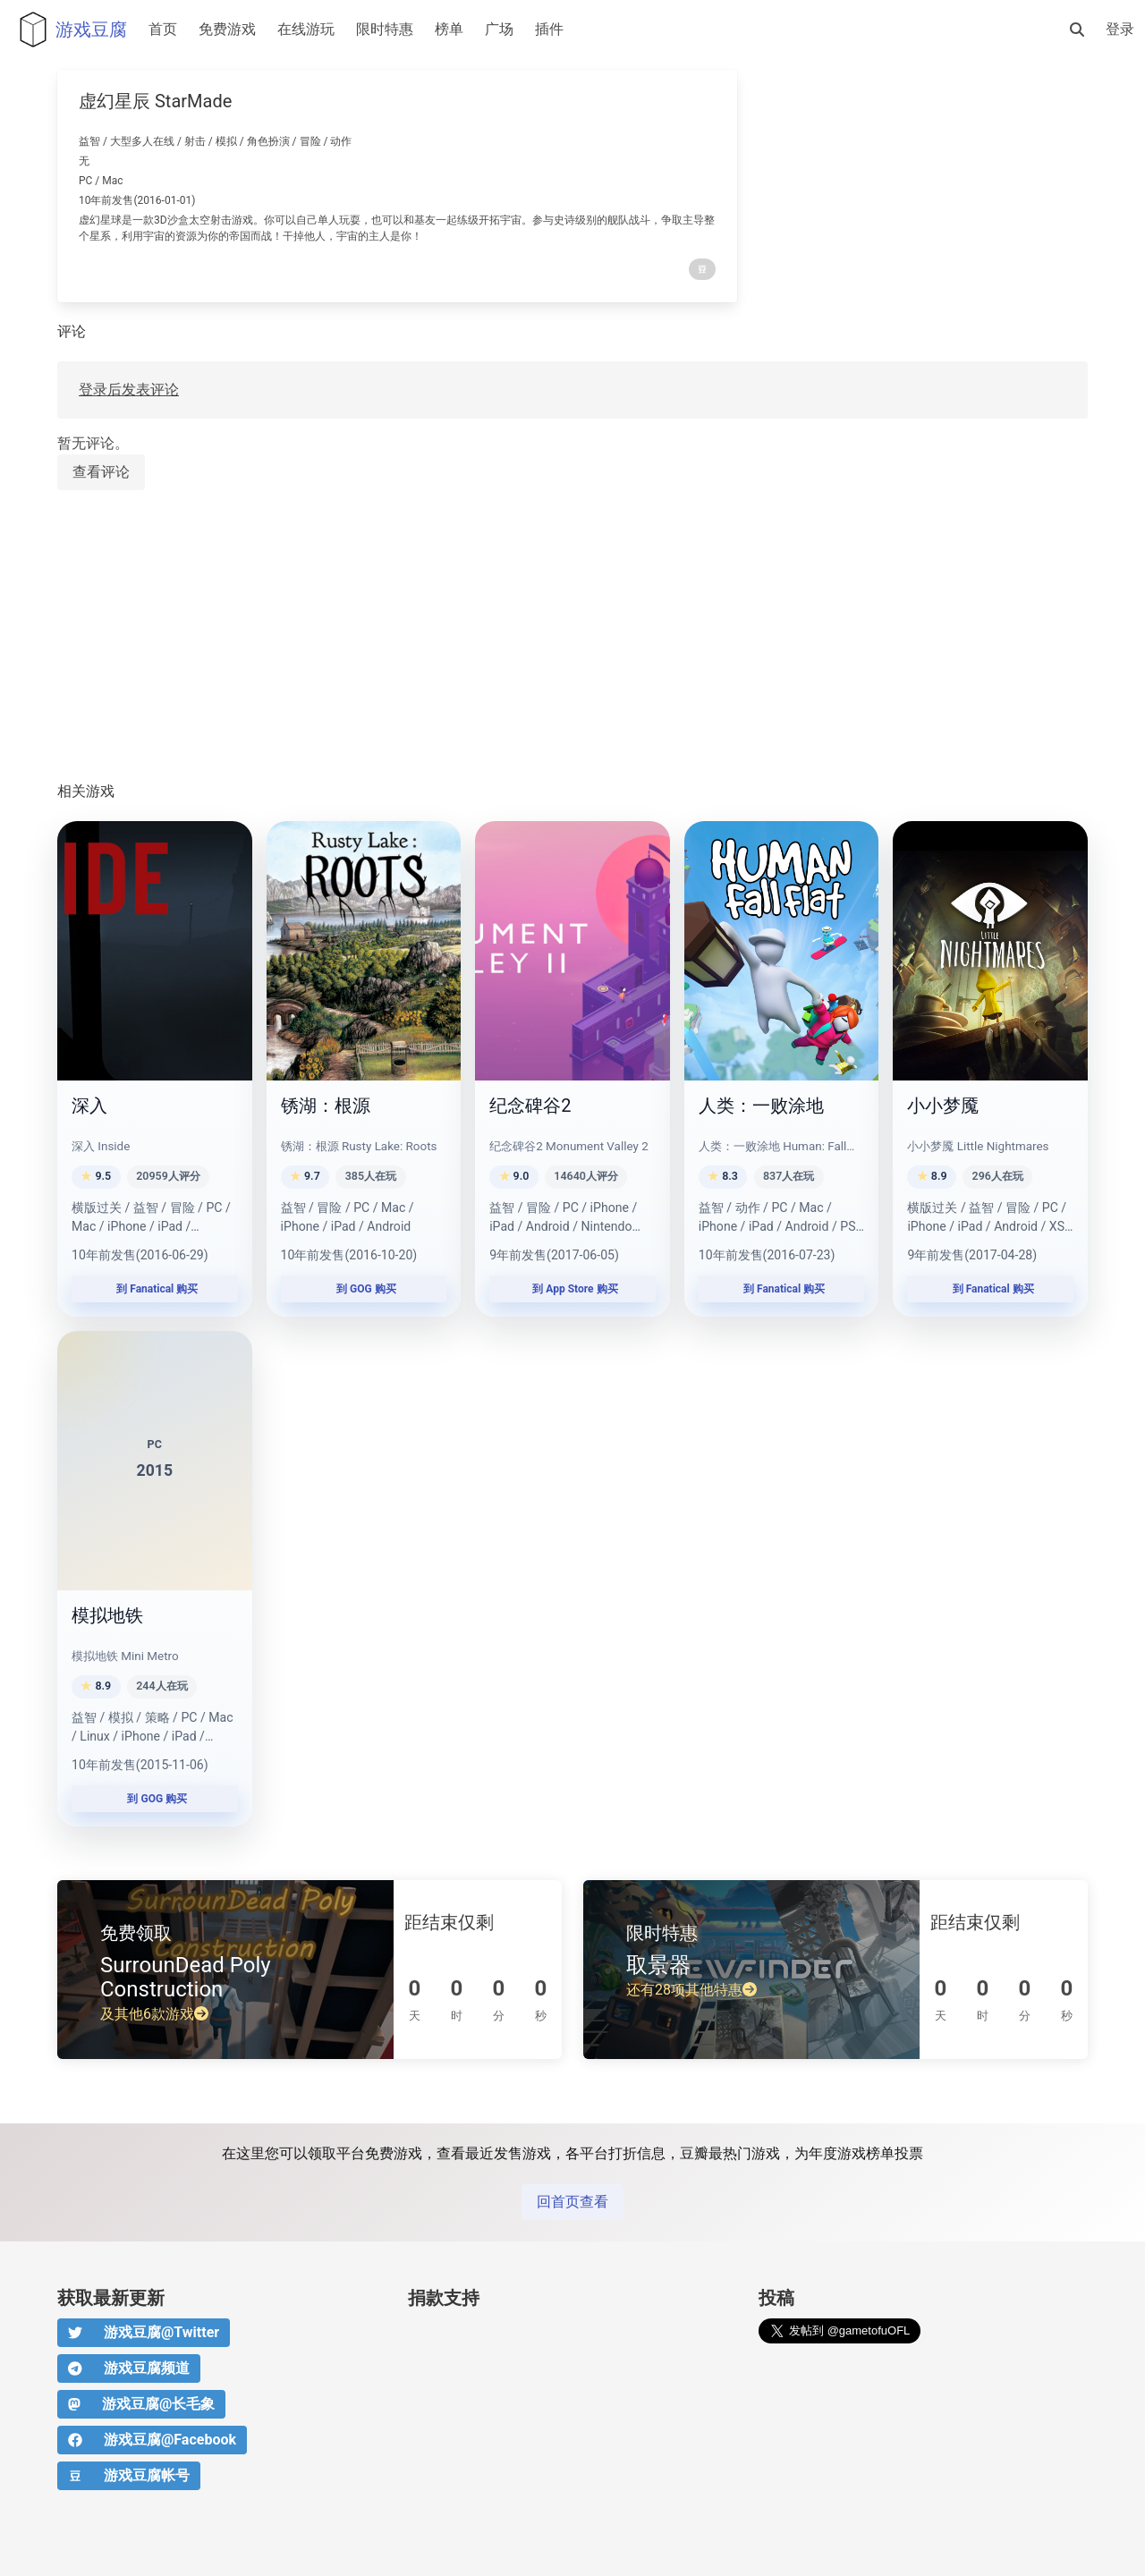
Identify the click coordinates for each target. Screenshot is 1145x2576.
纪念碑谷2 (530, 1105)
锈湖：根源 (325, 1105)
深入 (89, 1105)
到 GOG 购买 (363, 1289)
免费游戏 (227, 29)
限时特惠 (384, 29)
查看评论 (101, 471)
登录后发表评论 (129, 389)
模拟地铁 (107, 1615)
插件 (549, 29)
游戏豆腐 (69, 29)
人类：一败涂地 (761, 1105)
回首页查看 (572, 2201)
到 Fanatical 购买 (154, 1289)
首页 (162, 29)
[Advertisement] (572, 637)
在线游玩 (306, 29)
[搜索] (1077, 29)
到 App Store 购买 (572, 1289)
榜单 (449, 29)
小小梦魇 (943, 1105)
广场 (499, 29)
